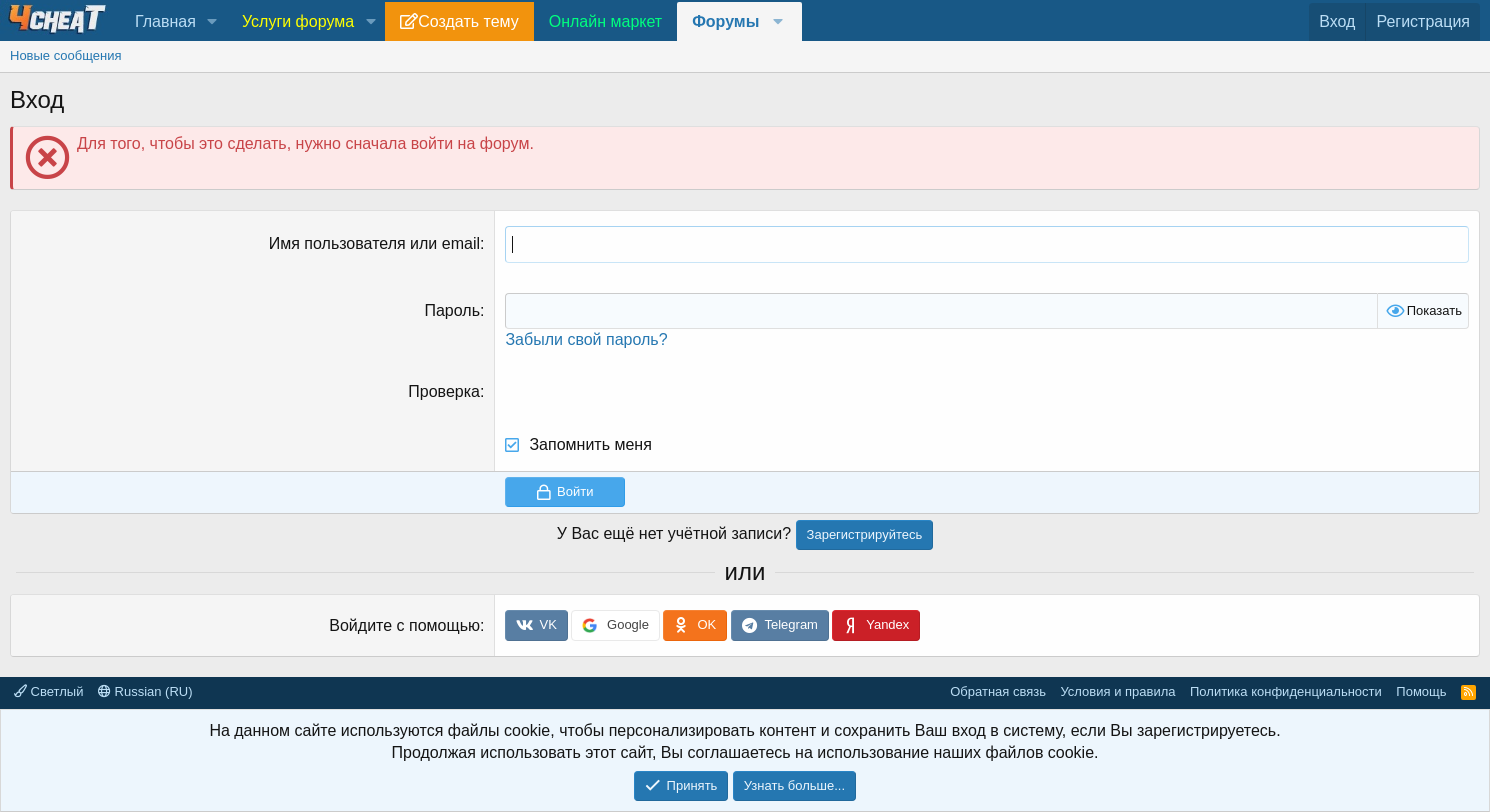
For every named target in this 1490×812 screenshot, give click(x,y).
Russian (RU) (145, 691)
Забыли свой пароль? (586, 339)
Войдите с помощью (404, 625)
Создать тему (468, 21)
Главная (165, 21)
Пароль (452, 310)
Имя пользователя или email (374, 243)
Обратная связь (998, 691)
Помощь (1421, 691)
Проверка (444, 391)
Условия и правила (1117, 691)
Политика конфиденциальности (1286, 691)
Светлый (48, 691)
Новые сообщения (66, 55)
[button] (212, 22)
